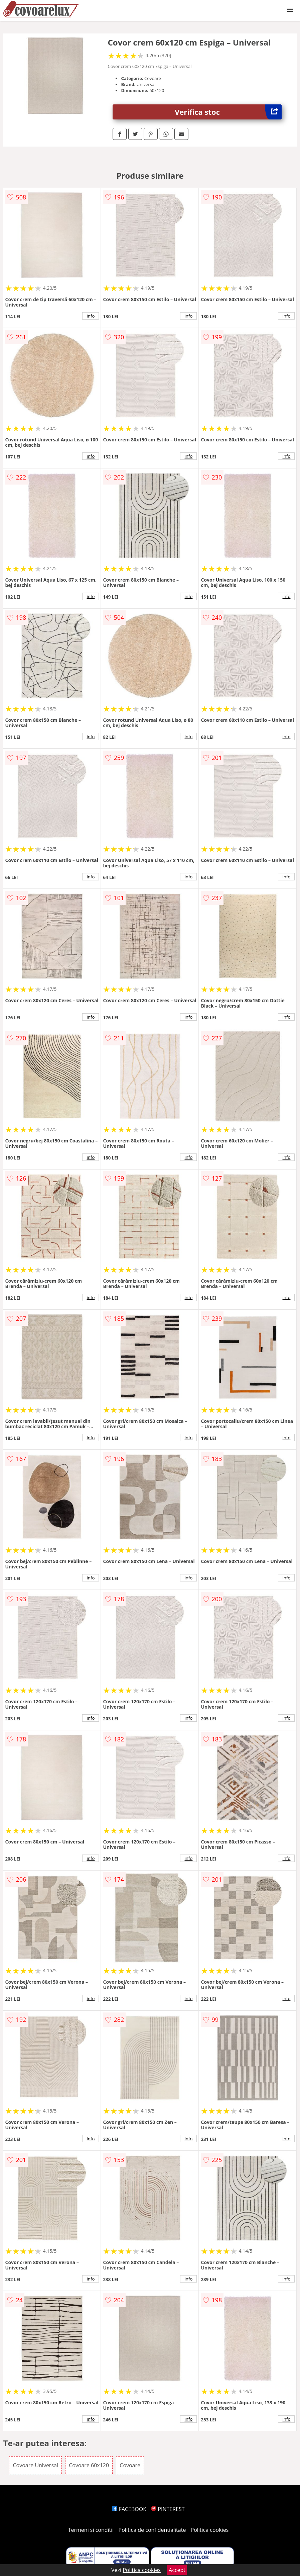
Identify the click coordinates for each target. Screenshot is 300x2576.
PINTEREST (167, 2509)
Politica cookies (210, 2530)
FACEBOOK (129, 2509)
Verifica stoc (228, 111)
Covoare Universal (35, 2465)
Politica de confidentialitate (152, 2530)
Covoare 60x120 (89, 2465)
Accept (177, 2570)
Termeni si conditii (91, 2530)
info (91, 316)
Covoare (130, 2465)
